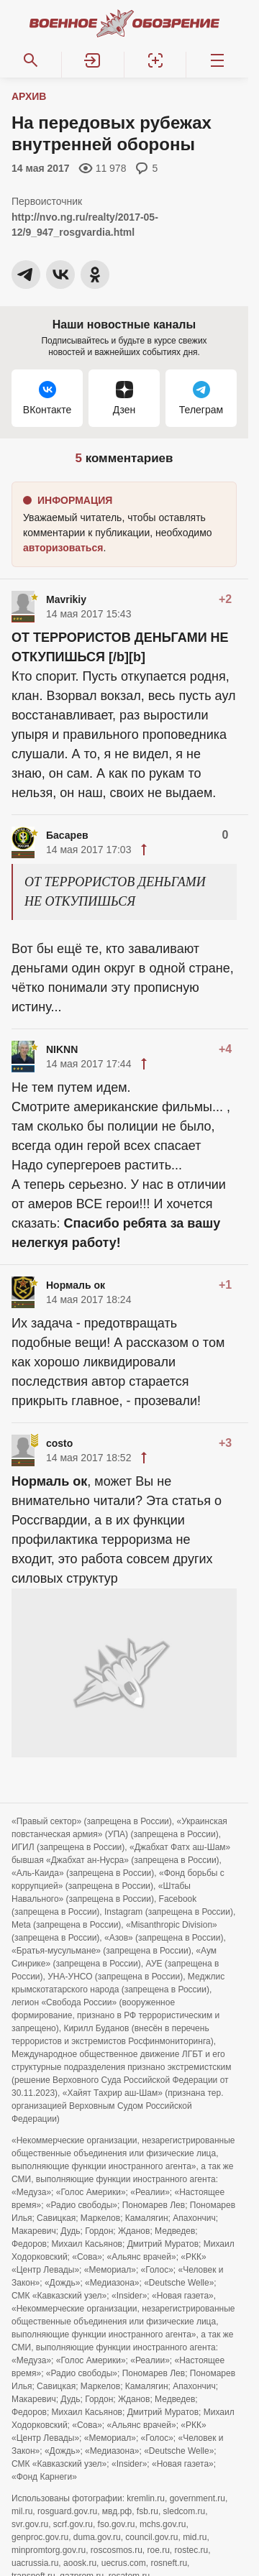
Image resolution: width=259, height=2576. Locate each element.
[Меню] (217, 60)
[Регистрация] (155, 60)
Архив (29, 96)
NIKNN (62, 1049)
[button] (93, 60)
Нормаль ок (75, 1285)
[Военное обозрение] (124, 23)
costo (59, 1443)
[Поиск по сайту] (31, 60)
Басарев (67, 835)
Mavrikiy (66, 599)
